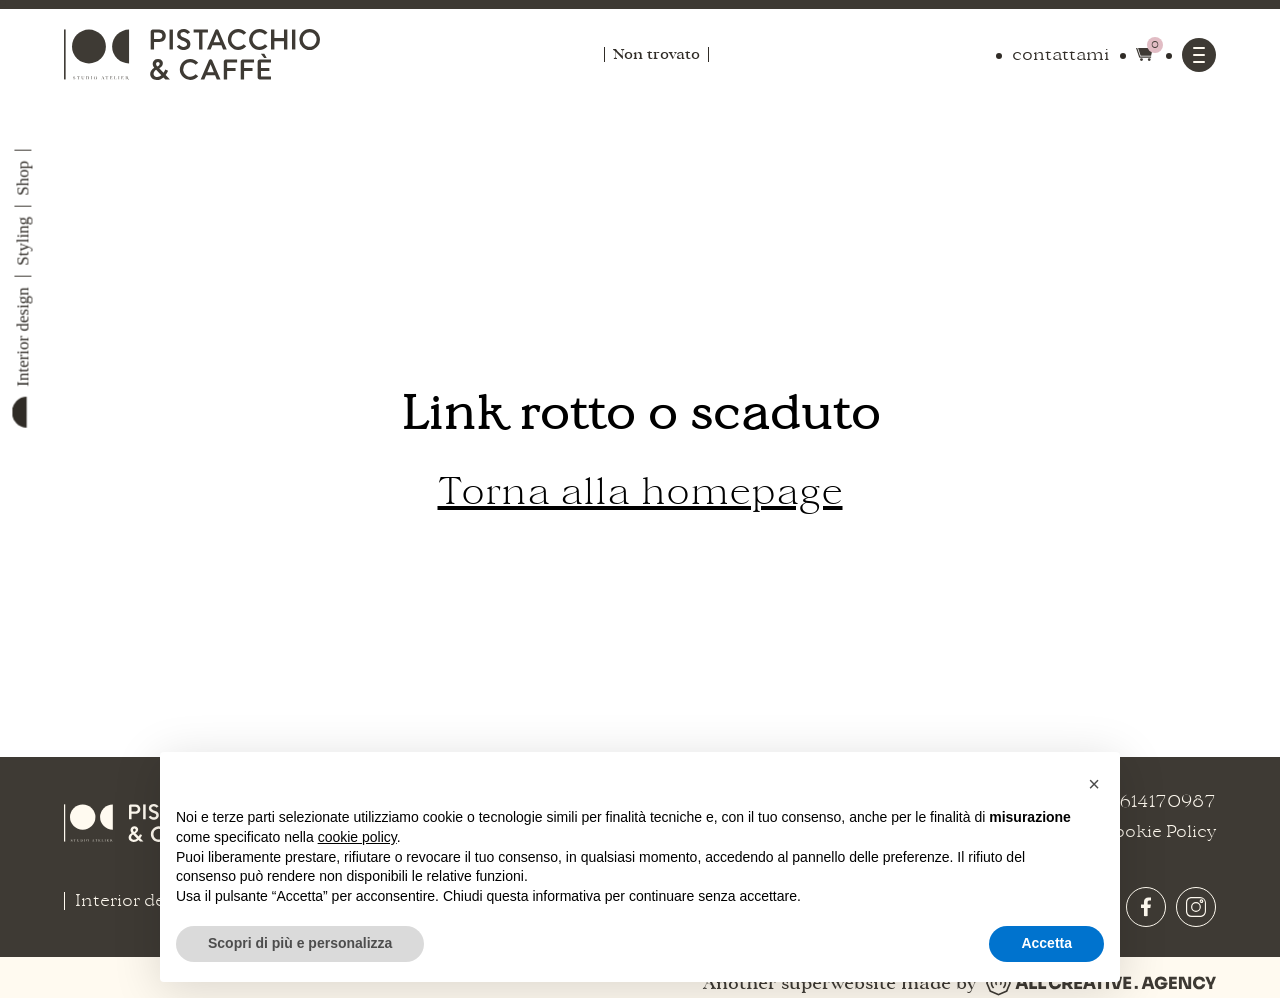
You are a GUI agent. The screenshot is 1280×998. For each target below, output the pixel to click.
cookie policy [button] (357, 837)
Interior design (23, 337)
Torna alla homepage (640, 492)
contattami (1061, 55)
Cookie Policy (1158, 831)
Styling (23, 241)
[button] (1094, 784)
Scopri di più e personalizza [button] (300, 943)
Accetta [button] (1046, 943)
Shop (23, 178)
